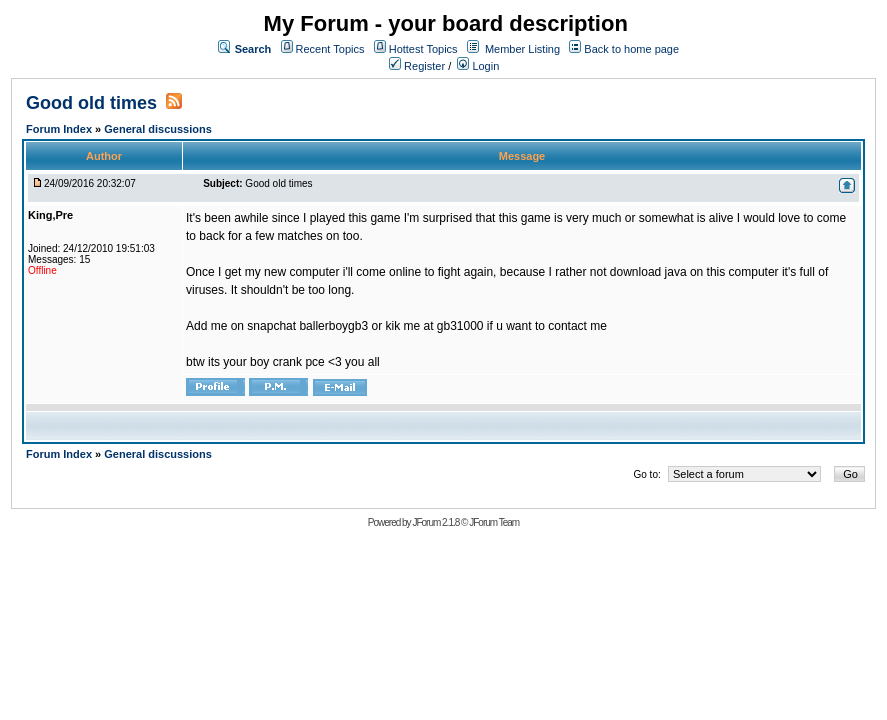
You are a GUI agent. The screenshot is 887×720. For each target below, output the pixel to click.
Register (417, 66)
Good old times (91, 103)
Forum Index (60, 129)
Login (478, 66)
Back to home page (631, 49)
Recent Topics (330, 49)
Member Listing (522, 49)
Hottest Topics (423, 49)
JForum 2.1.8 (435, 522)
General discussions (158, 129)
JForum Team (494, 522)
